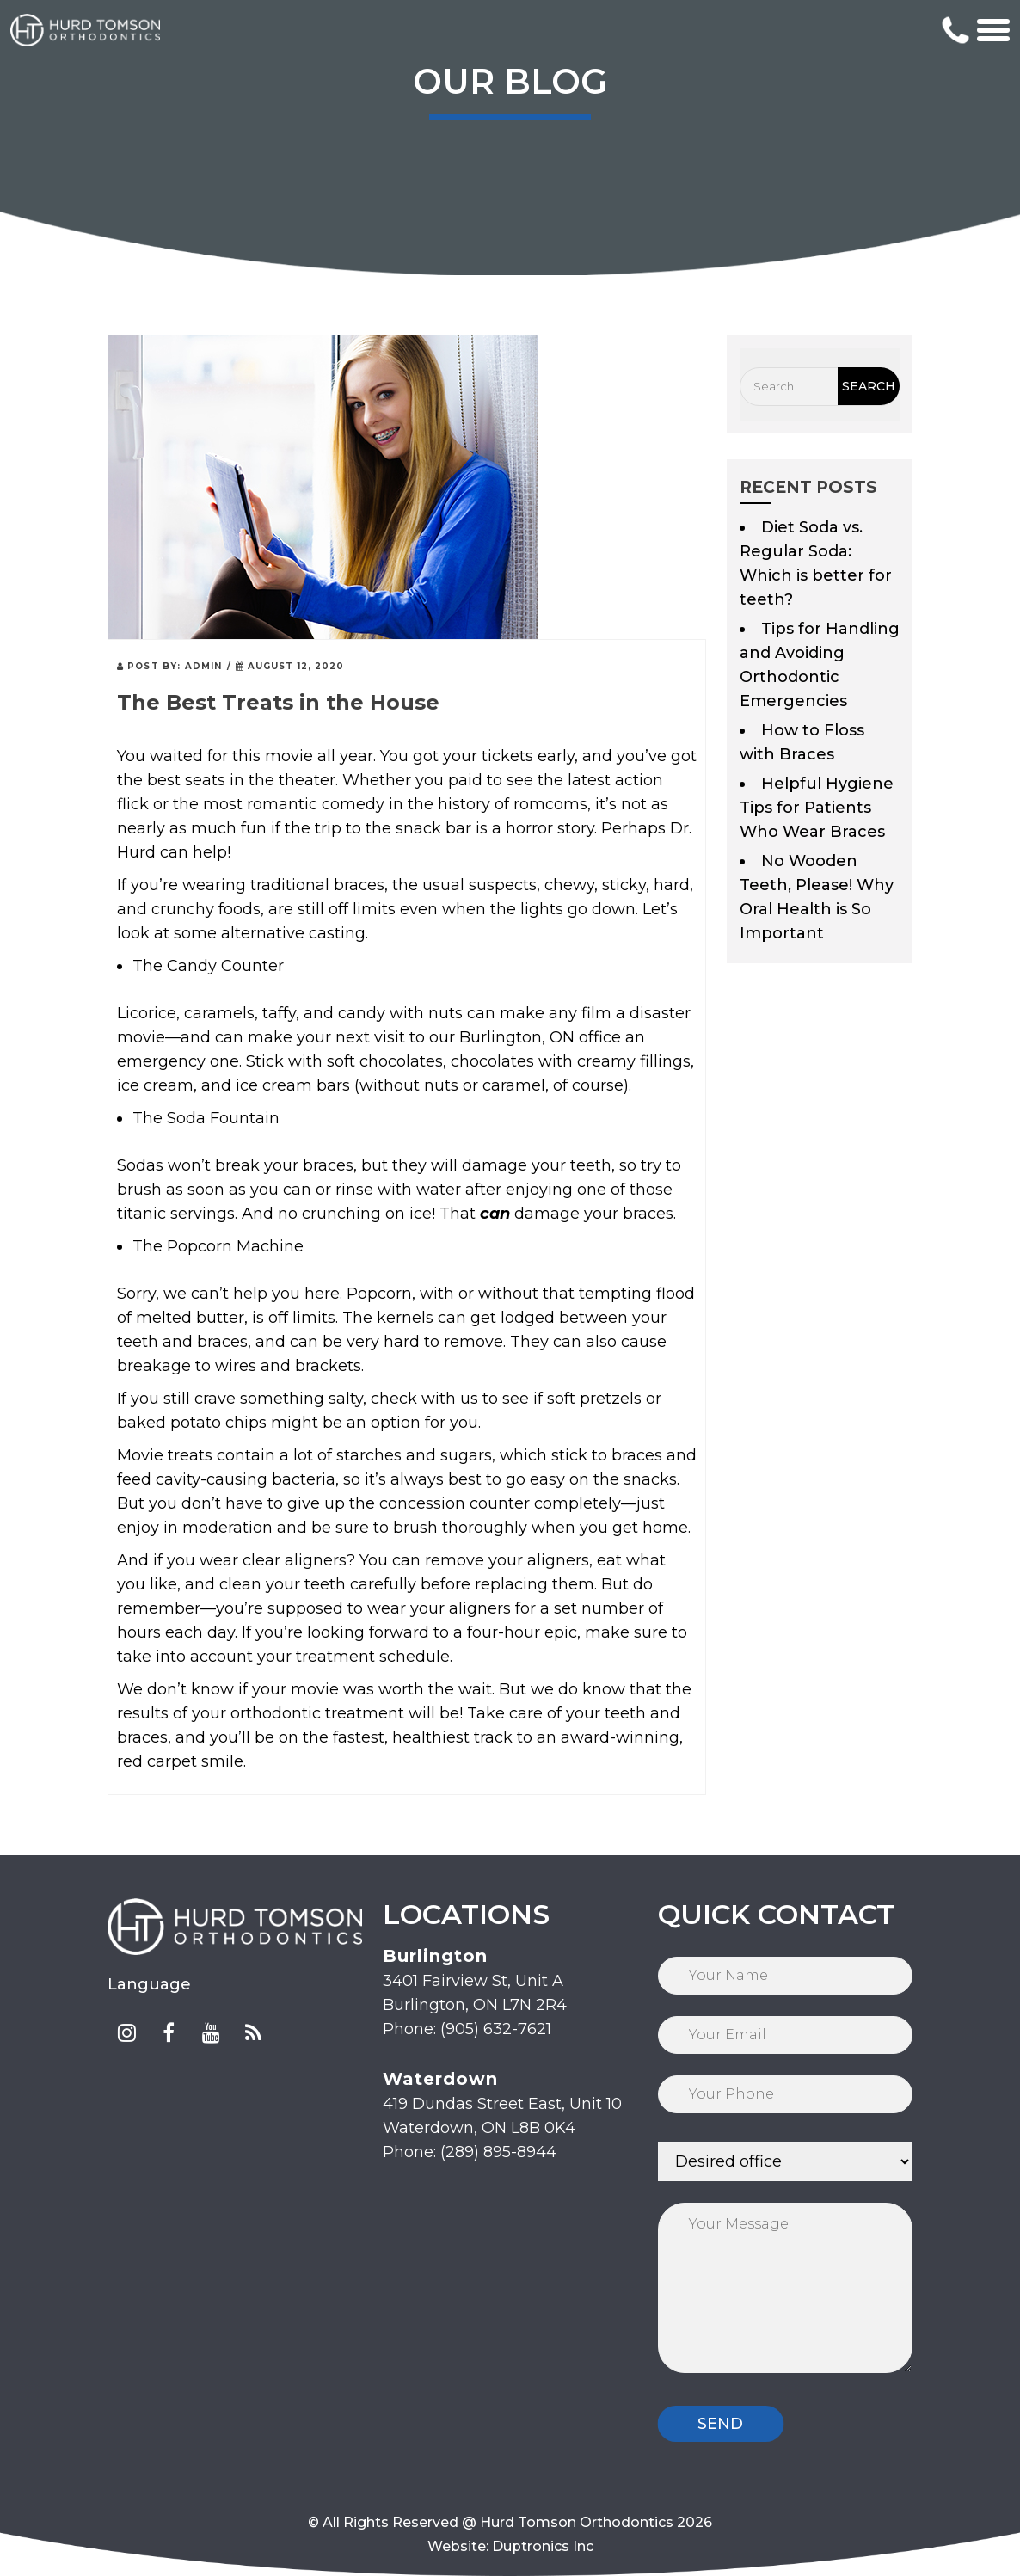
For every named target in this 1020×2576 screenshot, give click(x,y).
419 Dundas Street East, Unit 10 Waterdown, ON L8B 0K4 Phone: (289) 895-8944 (502, 2115)
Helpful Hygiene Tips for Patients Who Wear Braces (817, 807)
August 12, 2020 (290, 666)
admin (204, 666)
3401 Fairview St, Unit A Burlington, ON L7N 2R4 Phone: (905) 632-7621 (475, 1992)
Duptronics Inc (542, 2546)
